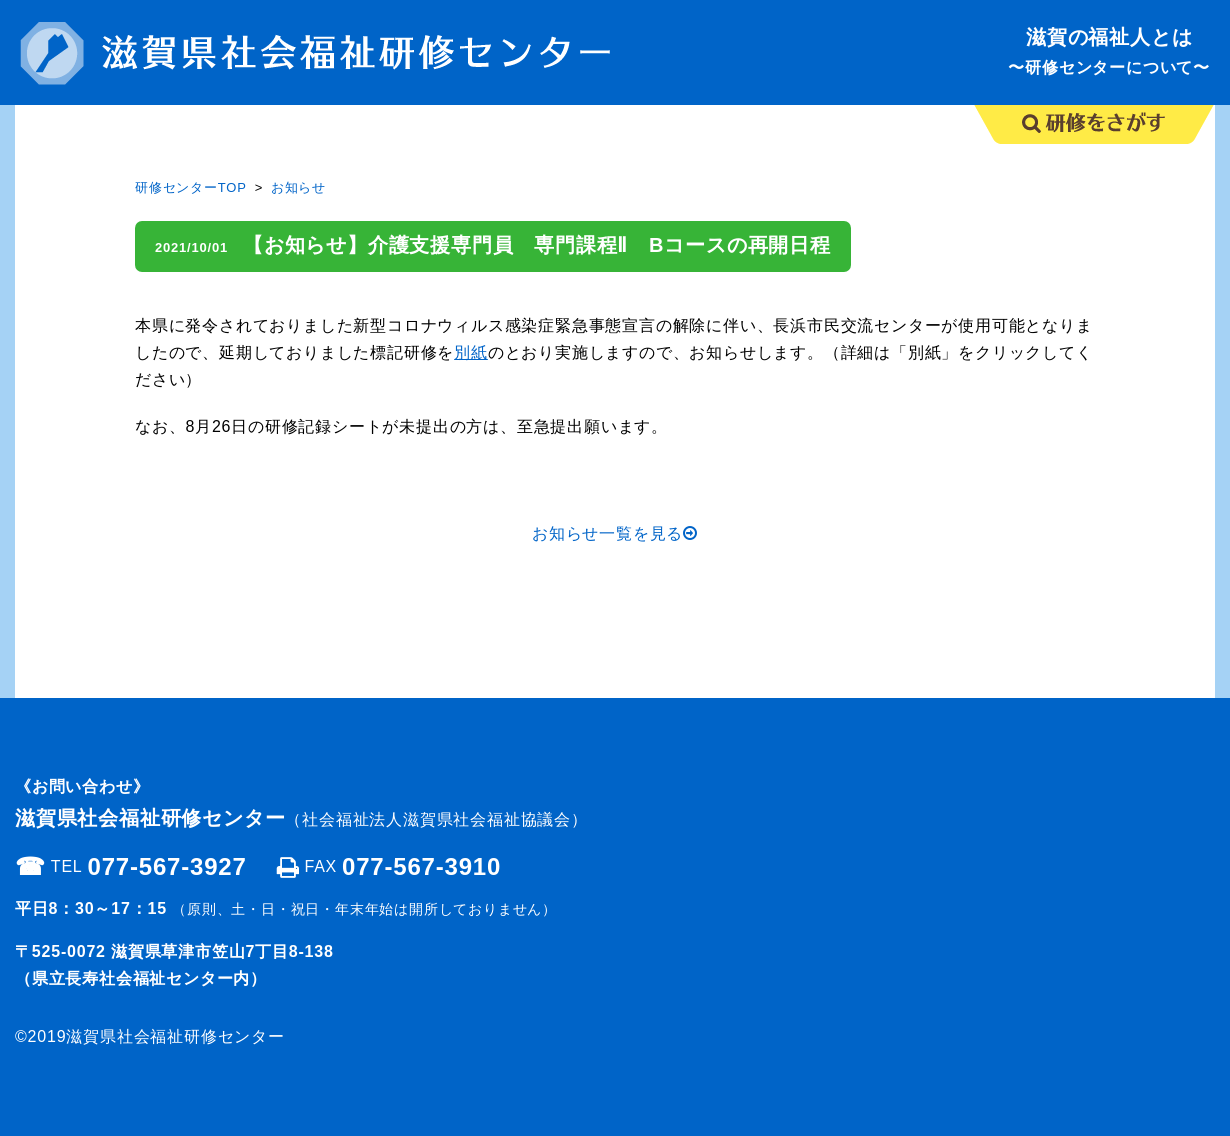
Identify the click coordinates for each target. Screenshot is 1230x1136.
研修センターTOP (191, 187)
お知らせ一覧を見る (615, 533)
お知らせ (298, 187)
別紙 (471, 352)
